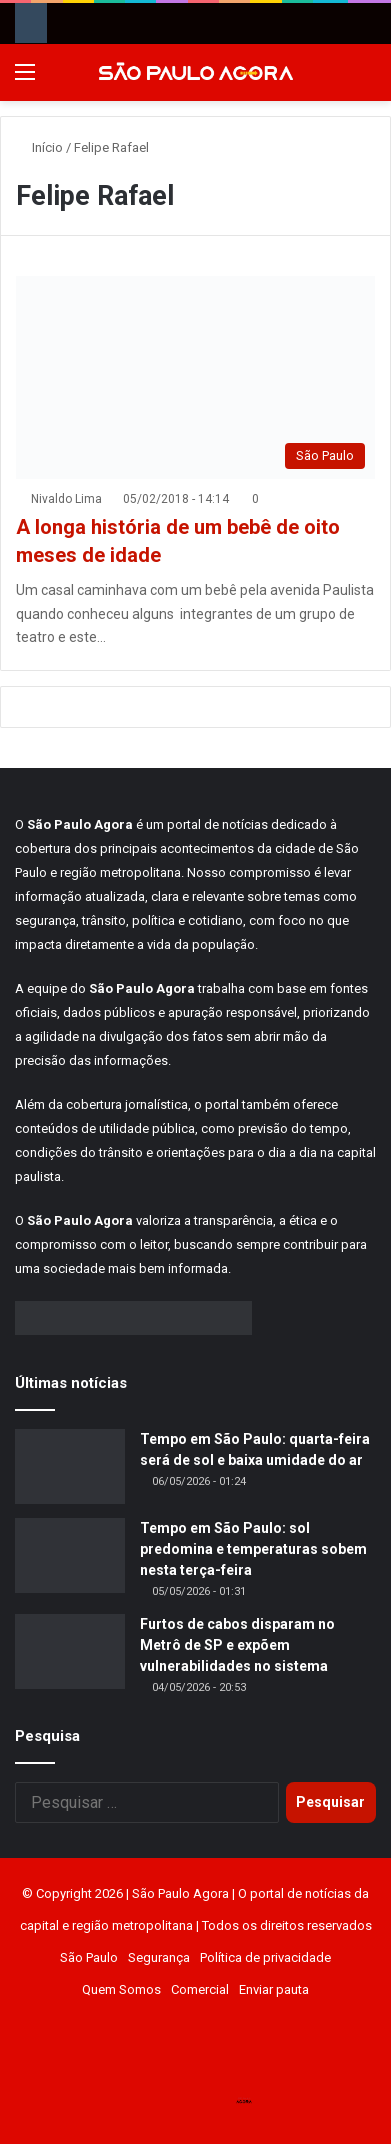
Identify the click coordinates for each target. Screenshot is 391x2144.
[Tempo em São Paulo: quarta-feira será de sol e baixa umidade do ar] (70, 1466)
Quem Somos (121, 1989)
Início (39, 147)
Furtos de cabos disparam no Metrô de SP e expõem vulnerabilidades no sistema (237, 1645)
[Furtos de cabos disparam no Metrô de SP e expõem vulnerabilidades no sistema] (70, 1651)
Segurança (159, 1957)
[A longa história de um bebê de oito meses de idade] (195, 377)
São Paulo (89, 1957)
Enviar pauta (274, 1989)
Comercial (200, 1989)
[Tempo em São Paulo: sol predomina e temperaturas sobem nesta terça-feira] (70, 1555)
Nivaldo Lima (66, 499)
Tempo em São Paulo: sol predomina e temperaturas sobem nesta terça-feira (253, 1549)
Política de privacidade (265, 1957)
